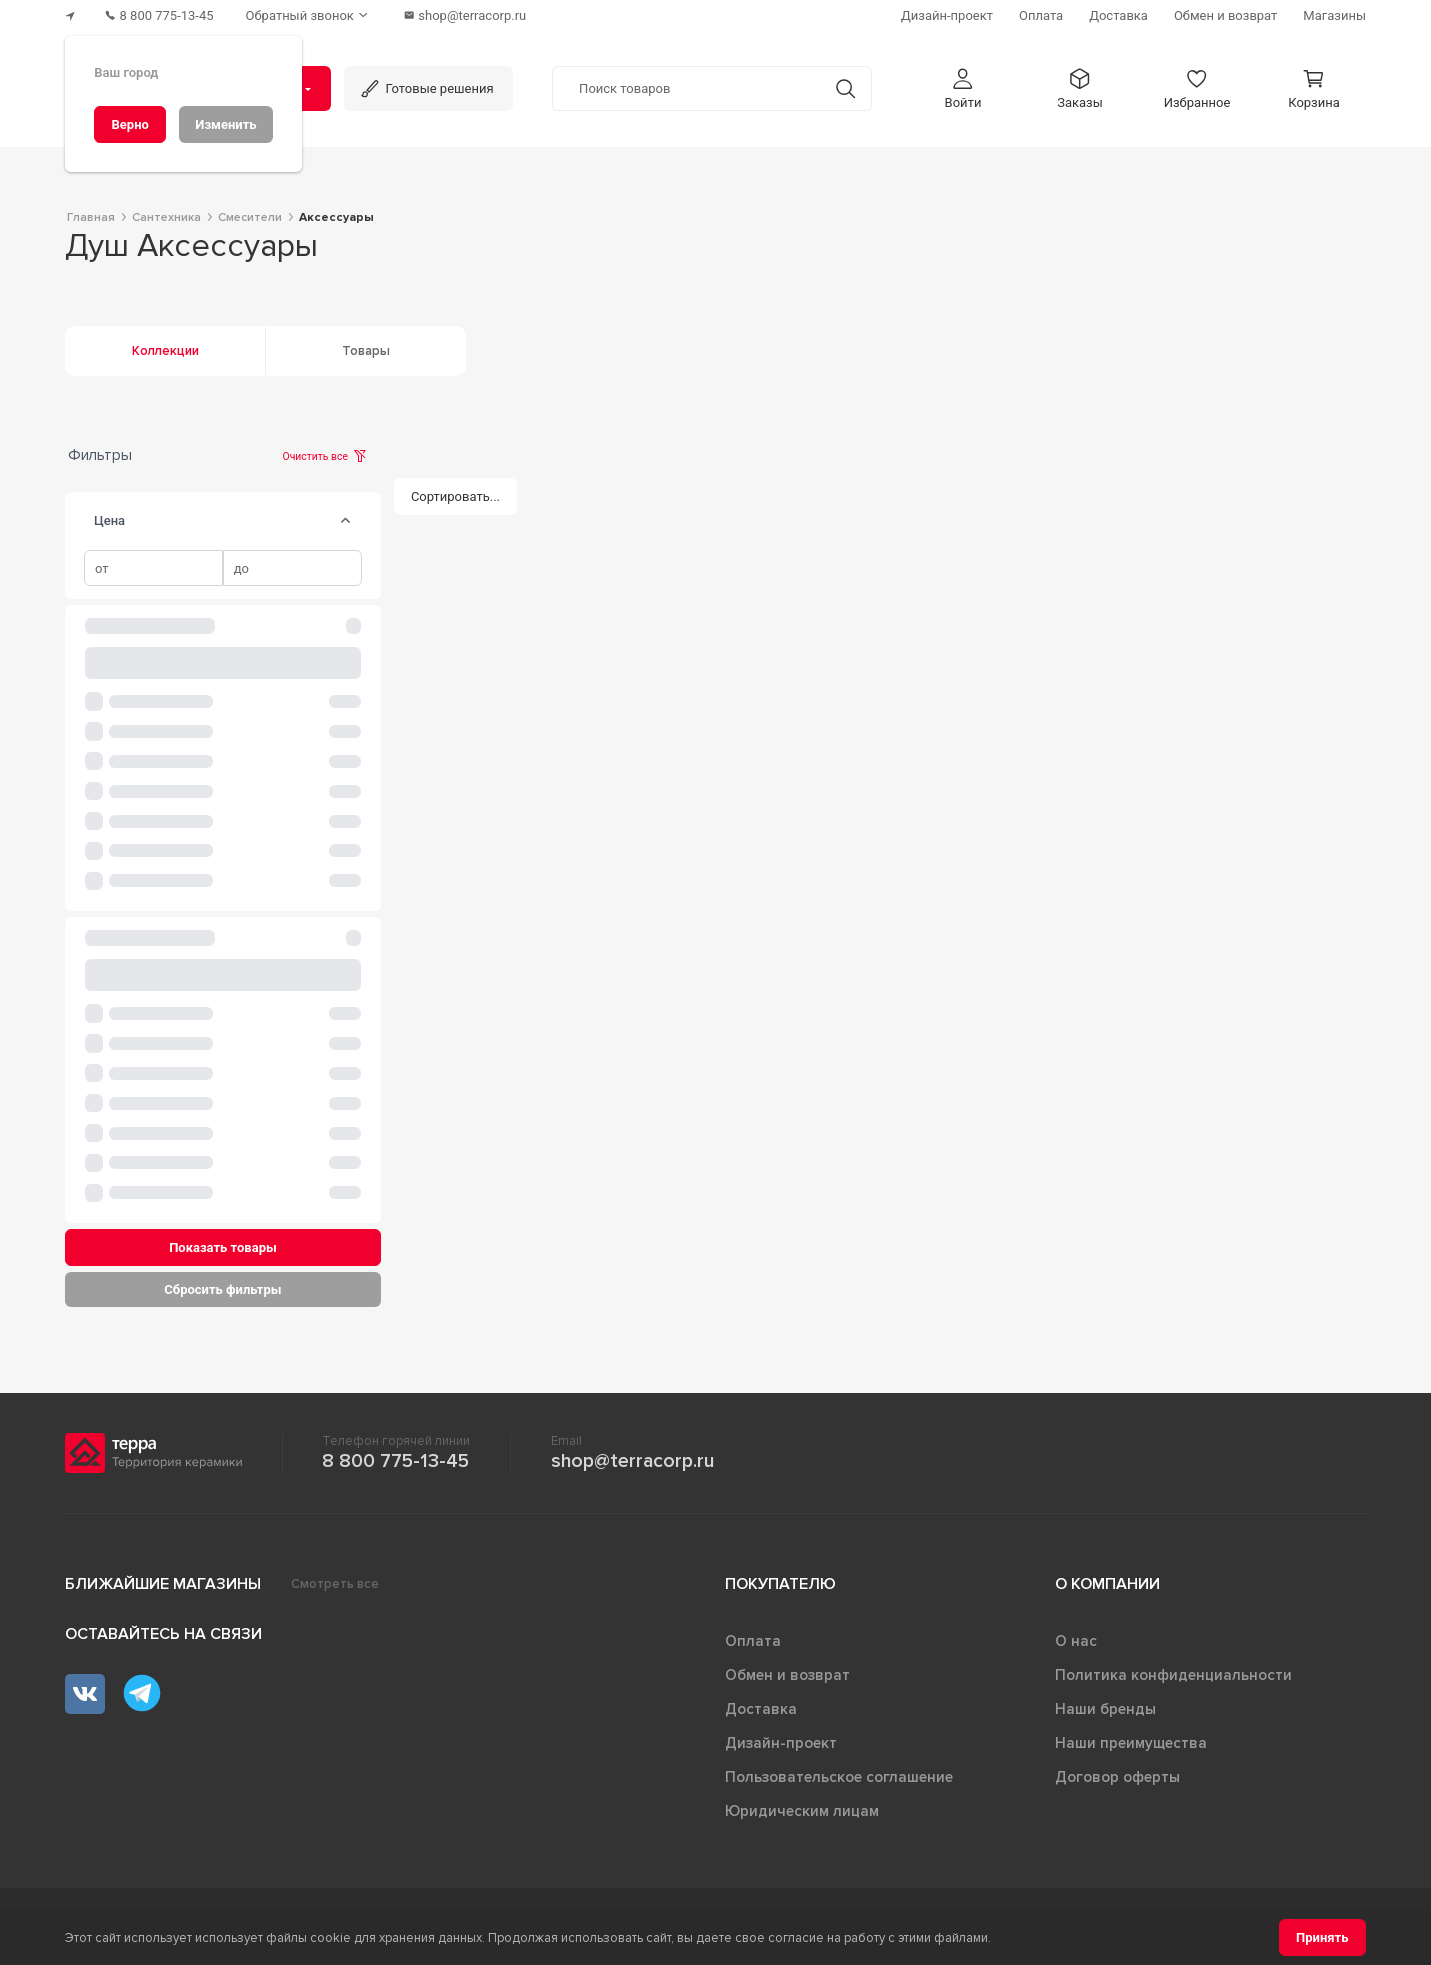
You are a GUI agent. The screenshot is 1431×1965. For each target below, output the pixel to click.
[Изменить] (226, 124)
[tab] (345, 521)
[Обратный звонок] (309, 15)
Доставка (761, 1709)
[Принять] (1322, 1937)
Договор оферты (1117, 1777)
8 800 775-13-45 (395, 1461)
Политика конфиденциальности (1173, 1675)
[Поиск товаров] (686, 89)
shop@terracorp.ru (632, 1461)
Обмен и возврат (787, 1675)
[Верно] (130, 124)
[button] (963, 88)
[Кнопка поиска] (845, 88)
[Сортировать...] (456, 496)
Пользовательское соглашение (839, 1777)
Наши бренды (1105, 1709)
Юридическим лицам (802, 1811)
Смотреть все (335, 1584)
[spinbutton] (153, 568)
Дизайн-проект (781, 1743)
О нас (1076, 1641)
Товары (366, 351)
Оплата (753, 1641)
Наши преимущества (1131, 1743)
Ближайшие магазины (163, 1584)
